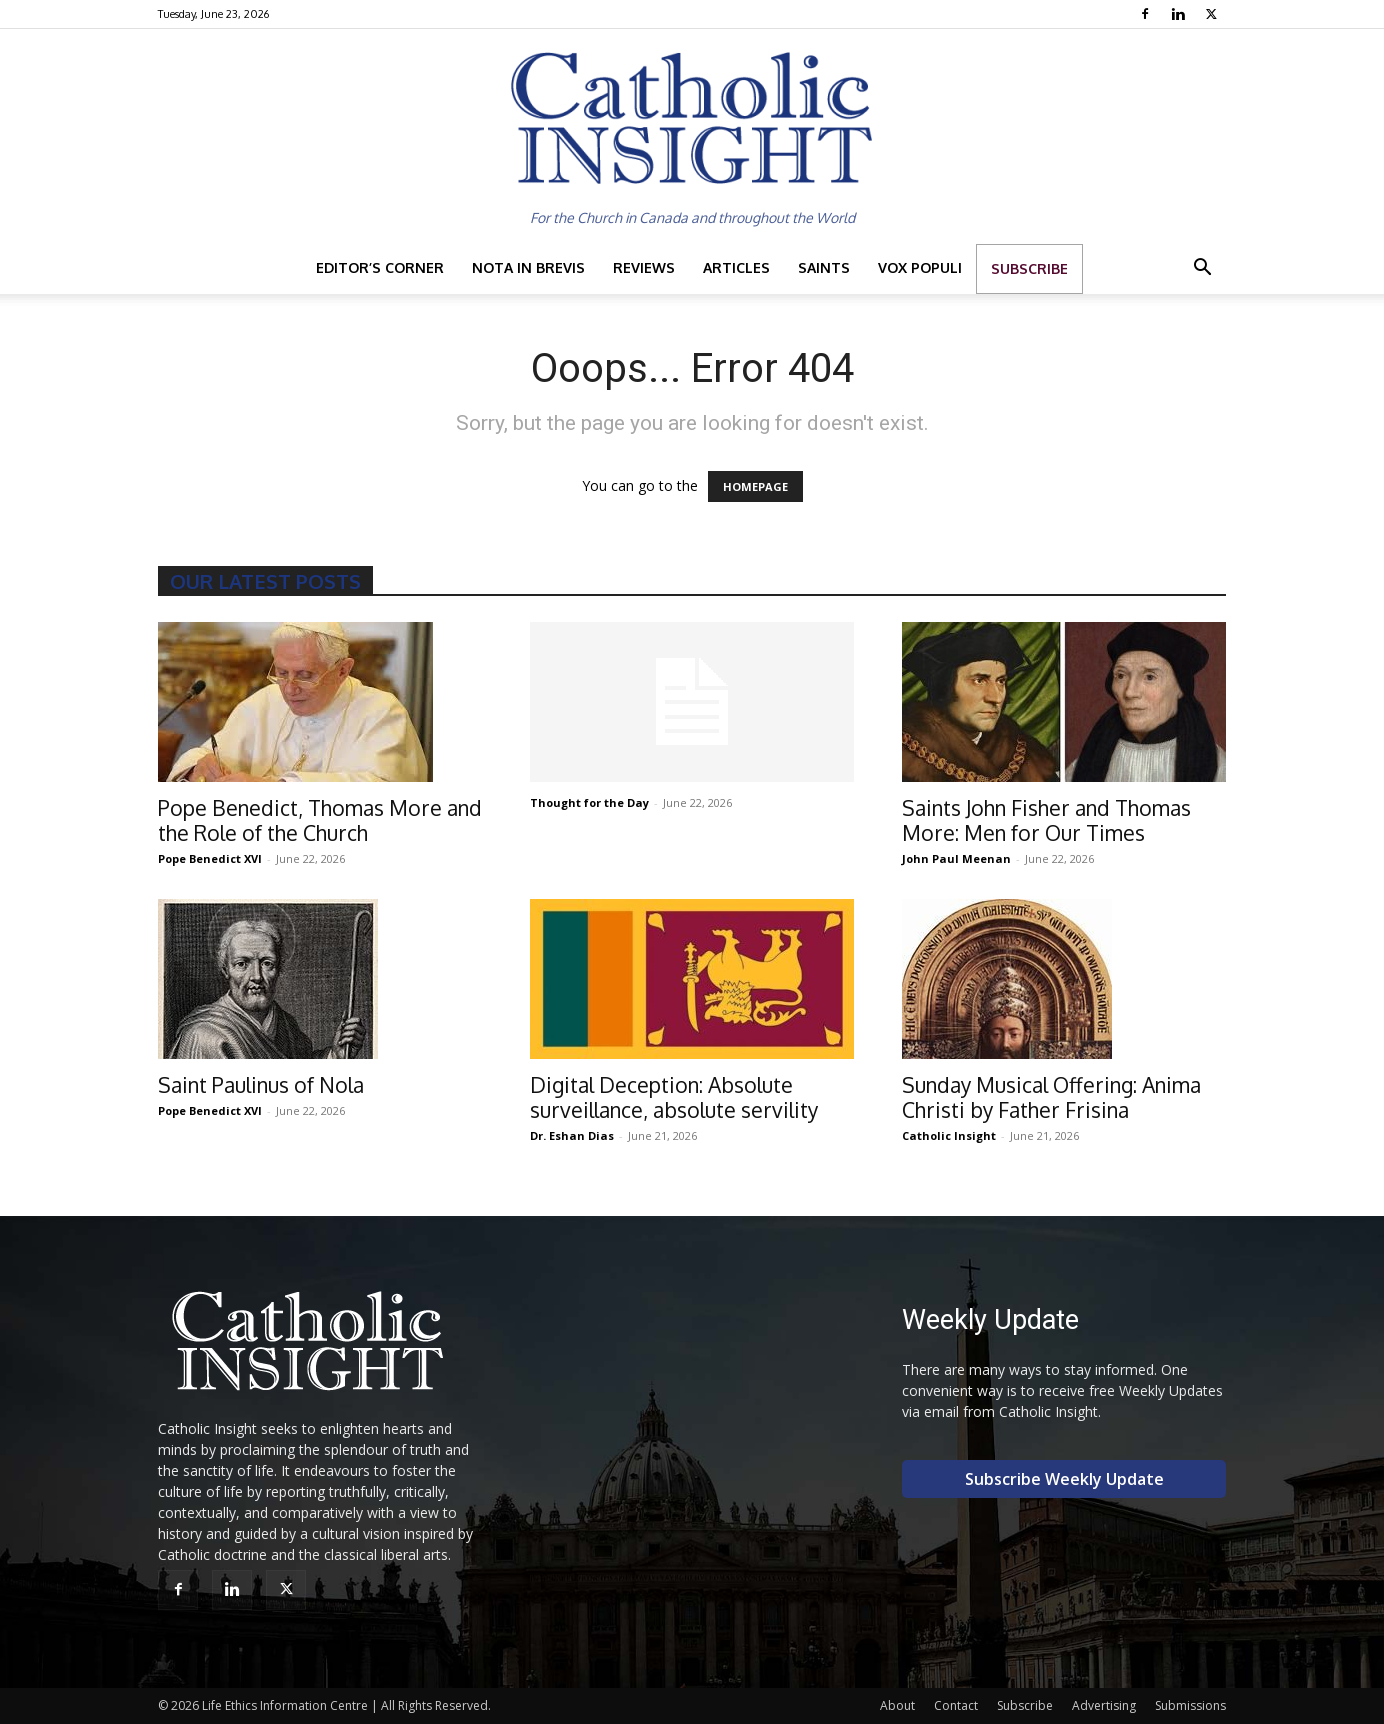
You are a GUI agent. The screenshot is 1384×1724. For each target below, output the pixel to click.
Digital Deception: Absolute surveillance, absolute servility (674, 1097)
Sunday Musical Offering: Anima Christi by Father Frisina (1051, 1097)
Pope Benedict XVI (210, 858)
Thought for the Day (589, 802)
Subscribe (1029, 268)
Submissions (1190, 1705)
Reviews (644, 267)
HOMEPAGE (755, 486)
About (897, 1705)
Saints (824, 267)
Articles (736, 267)
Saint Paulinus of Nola (261, 1084)
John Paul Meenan (956, 858)
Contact (956, 1705)
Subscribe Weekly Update (1064, 1479)
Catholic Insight (949, 1135)
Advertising (1104, 1705)
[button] (1202, 269)
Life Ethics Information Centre (285, 1705)
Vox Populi (920, 267)
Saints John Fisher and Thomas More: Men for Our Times (1046, 820)
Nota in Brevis (528, 267)
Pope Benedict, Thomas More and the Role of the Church (320, 820)
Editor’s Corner (380, 267)
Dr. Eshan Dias (572, 1135)
